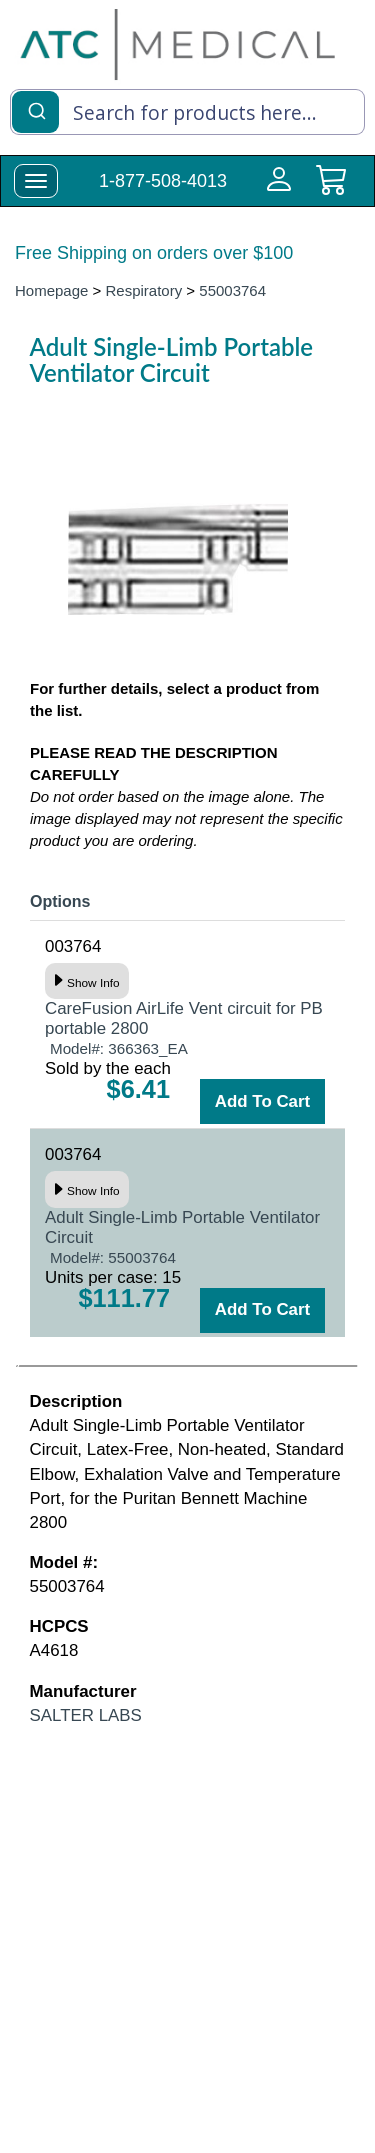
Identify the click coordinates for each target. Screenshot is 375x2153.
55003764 (232, 290)
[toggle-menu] (36, 181)
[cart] (331, 191)
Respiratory (144, 290)
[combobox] (187, 112)
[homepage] (178, 43)
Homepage (51, 290)
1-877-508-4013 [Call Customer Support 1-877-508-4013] (163, 181)
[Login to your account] (274, 191)
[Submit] (35, 110)
